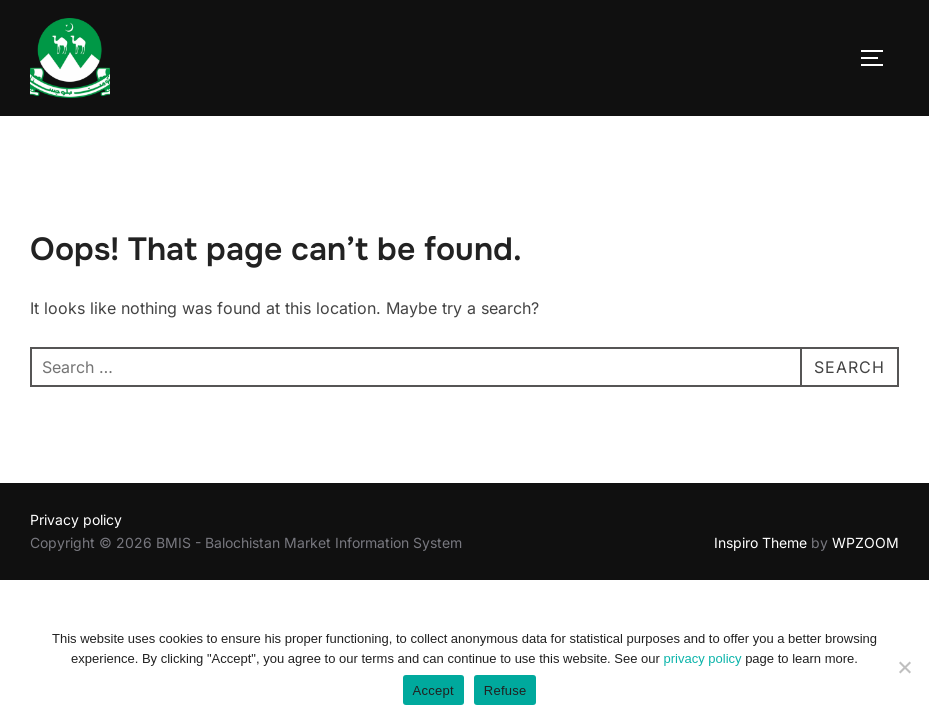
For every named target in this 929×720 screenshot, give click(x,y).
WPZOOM (865, 542)
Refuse (505, 690)
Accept (433, 690)
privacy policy (703, 658)
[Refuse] (904, 667)
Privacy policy (76, 519)
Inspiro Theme (760, 542)
